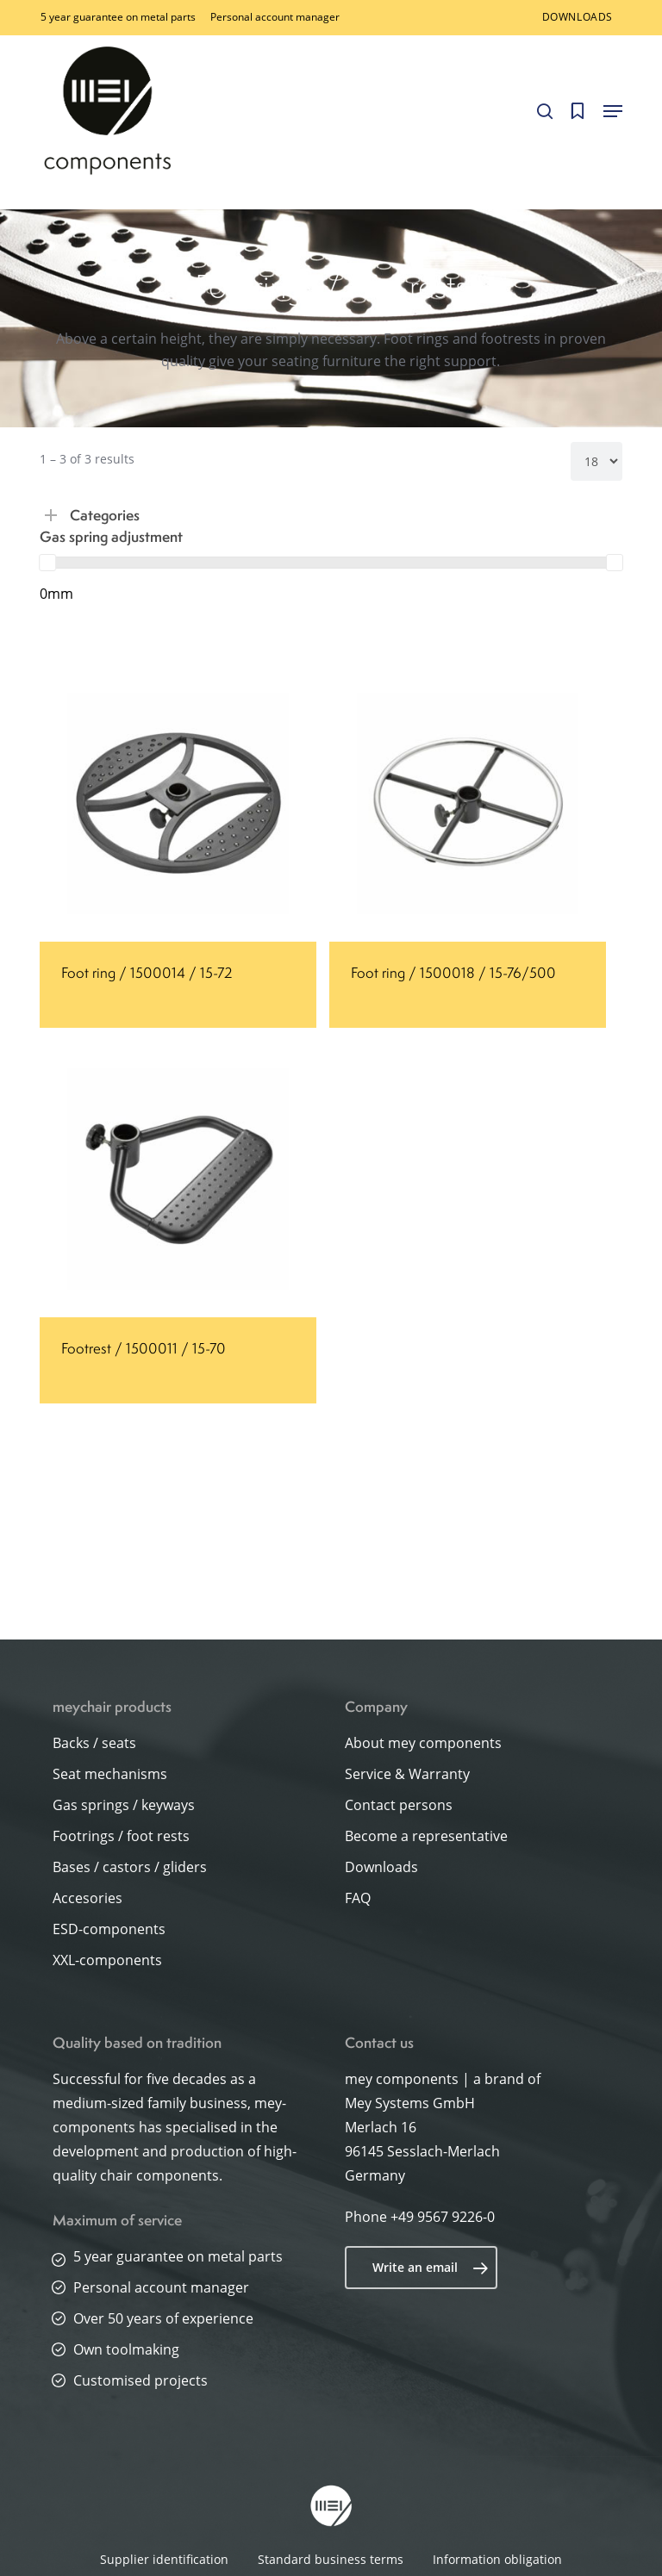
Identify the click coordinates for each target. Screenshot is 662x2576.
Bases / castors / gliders (130, 1866)
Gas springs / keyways (124, 1804)
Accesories (87, 1897)
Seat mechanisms (110, 1773)
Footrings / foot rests (121, 1835)
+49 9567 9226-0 (442, 2216)
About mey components (423, 1742)
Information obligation (497, 2559)
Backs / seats (94, 1742)
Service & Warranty (407, 1773)
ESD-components (109, 1929)
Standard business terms (330, 2559)
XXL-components (107, 1960)
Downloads (381, 1866)
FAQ (358, 1897)
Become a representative (426, 1835)
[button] (612, 111)
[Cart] (578, 111)
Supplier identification (164, 2559)
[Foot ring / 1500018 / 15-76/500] (467, 803)
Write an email (430, 2267)
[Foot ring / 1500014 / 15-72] (178, 803)
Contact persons (399, 1804)
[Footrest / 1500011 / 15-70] (178, 1179)
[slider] (47, 562)
